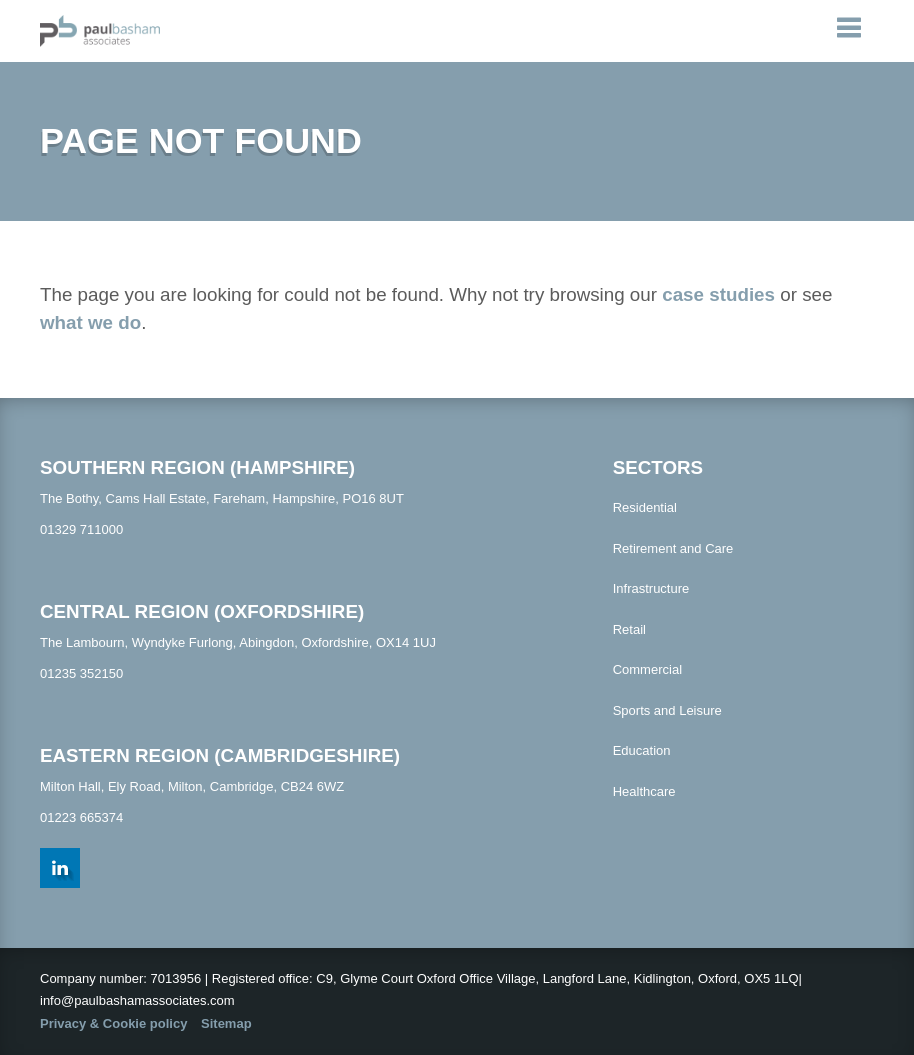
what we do (90, 322)
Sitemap (226, 1023)
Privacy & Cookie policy (113, 1023)
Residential (645, 507)
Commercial (647, 669)
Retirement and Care (673, 548)
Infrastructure (651, 588)
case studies (718, 294)
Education (642, 750)
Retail (629, 629)
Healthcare (644, 791)
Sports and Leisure (667, 710)
